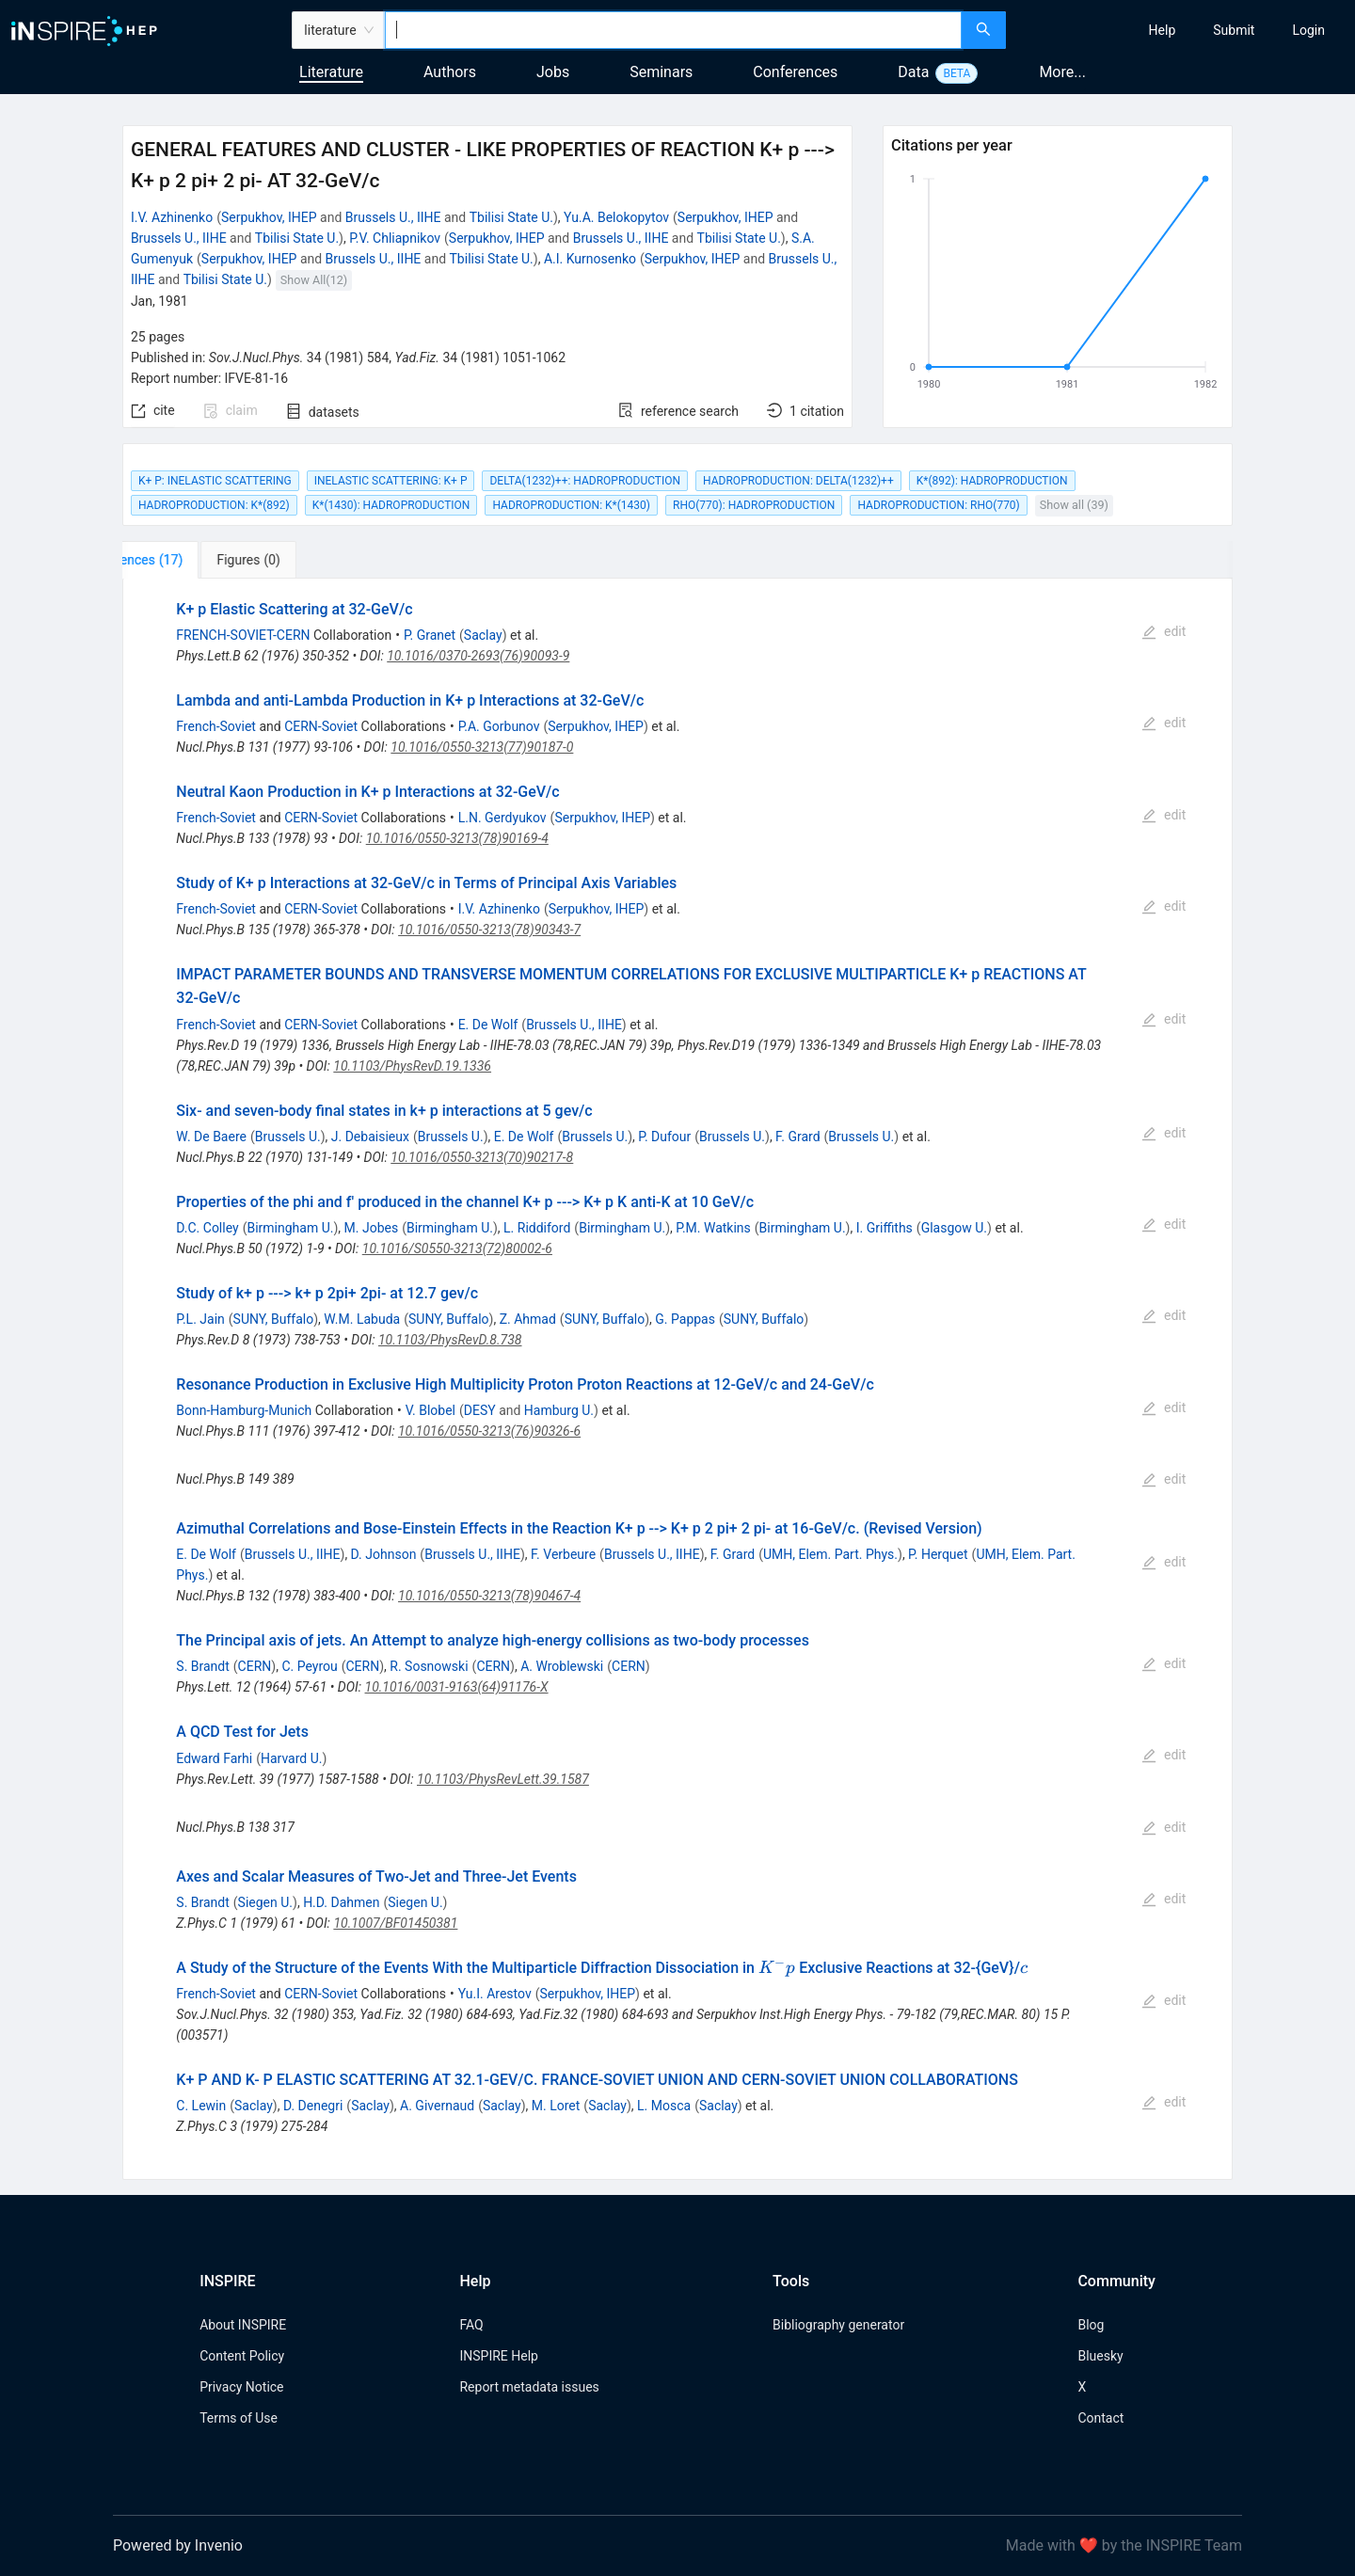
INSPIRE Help (498, 2355)
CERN (255, 1666)
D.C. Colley (207, 1227)
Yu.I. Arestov (495, 1993)
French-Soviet (216, 726)
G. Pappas (685, 1319)
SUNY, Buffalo (273, 1319)
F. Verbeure (563, 1554)
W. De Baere (211, 1136)
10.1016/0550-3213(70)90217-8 (482, 1157)
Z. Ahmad (528, 1319)
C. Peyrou (309, 1666)
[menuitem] (1162, 30)
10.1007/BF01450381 (395, 1923)
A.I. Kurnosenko (590, 258)
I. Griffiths (884, 1227)
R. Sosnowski (429, 1666)
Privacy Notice (241, 2386)
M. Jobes (371, 1227)
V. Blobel (430, 1410)
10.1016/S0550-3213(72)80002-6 (457, 1248)
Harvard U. (292, 1758)
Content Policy (241, 2355)
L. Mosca (664, 2105)
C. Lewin (201, 2105)
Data (913, 72)
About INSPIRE (242, 2324)
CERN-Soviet (321, 726)
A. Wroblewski (561, 1666)
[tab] (184, 559)
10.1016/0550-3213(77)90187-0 (482, 747)
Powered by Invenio (178, 2545)
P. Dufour (664, 1136)
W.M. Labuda (362, 1319)
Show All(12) (313, 280)
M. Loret (556, 2105)
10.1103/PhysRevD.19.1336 (412, 1065)
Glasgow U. (954, 1227)
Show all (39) (1074, 505)
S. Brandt (203, 1666)
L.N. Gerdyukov (502, 817)
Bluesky (1100, 2355)
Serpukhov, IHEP (269, 217)
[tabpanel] (677, 1379)
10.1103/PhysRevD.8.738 (450, 1339)
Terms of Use (238, 2417)
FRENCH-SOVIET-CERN (243, 635)
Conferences (795, 72)
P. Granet (429, 635)
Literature (331, 72)
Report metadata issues (528, 2386)
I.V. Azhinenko (172, 217)
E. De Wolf (488, 1024)
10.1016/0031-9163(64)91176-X (457, 1686)
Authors (449, 72)
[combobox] (673, 30)
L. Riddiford (536, 1227)
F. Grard (797, 1136)
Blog (1090, 2324)
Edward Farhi (214, 1758)
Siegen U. (265, 1902)
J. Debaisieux (370, 1136)
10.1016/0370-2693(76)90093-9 (478, 655)
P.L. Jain (200, 1319)
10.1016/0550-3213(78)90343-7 (489, 929)
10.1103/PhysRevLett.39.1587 (503, 1779)
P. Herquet (938, 1554)
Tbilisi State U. (511, 217)
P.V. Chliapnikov (394, 238)
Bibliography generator (838, 2324)
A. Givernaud (437, 2105)
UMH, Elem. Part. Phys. (830, 1554)
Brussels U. (288, 1136)
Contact (1100, 2417)
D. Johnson (384, 1554)
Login (1308, 30)
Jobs (552, 72)
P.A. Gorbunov (499, 726)
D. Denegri (313, 2105)
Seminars (661, 72)
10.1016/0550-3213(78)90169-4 (457, 838)
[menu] (1183, 30)
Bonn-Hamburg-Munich (243, 1410)
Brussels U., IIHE (393, 217)
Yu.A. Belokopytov (616, 217)
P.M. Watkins (713, 1227)
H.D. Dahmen (341, 1902)
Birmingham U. (290, 1227)
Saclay (483, 635)
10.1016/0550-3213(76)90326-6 (489, 1431)
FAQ (471, 2324)
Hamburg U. (559, 1410)
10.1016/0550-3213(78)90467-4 (489, 1595)
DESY (480, 1410)
